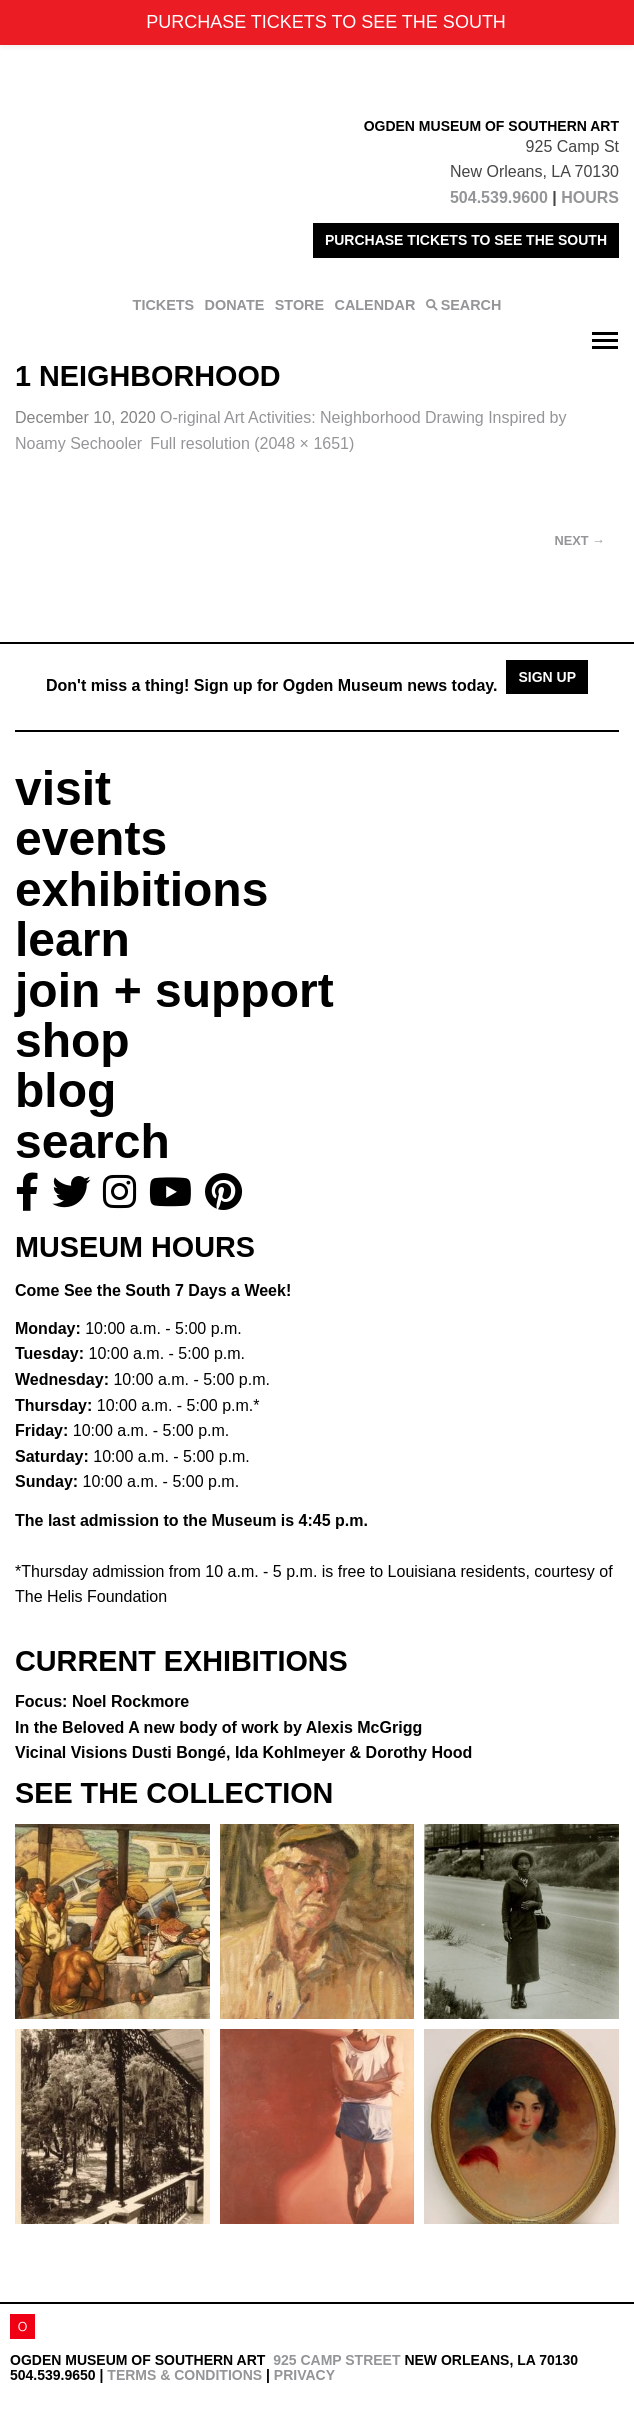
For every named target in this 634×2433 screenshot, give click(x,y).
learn (72, 939)
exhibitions (141, 889)
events (91, 838)
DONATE (235, 305)
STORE (299, 305)
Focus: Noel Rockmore (102, 1701)
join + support (174, 990)
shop (72, 1040)
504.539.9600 (499, 197)
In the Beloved (218, 1727)
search (92, 1141)
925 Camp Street (336, 2360)
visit (63, 788)
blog (65, 1090)
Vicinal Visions (243, 1752)
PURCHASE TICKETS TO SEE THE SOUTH (466, 240)
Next (580, 540)
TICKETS (164, 305)
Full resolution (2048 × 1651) (252, 443)
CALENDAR (375, 305)
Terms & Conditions (184, 2375)
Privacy (304, 2375)
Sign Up (547, 677)
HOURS (590, 197)
